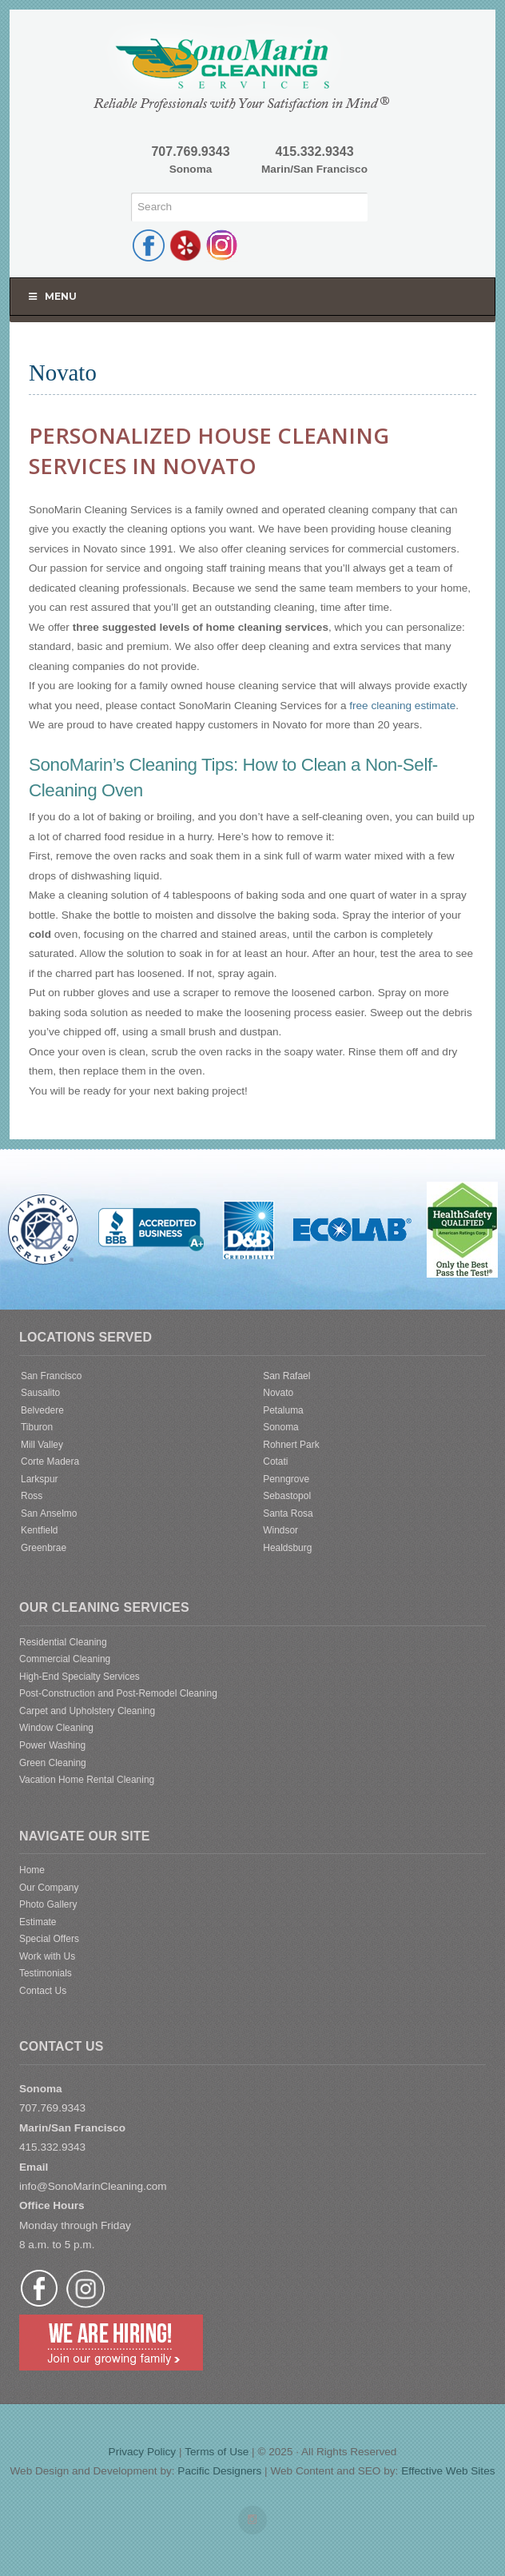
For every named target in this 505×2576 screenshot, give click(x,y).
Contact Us (42, 1990)
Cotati (275, 1461)
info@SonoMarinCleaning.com (93, 2186)
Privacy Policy (143, 2452)
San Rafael (286, 1376)
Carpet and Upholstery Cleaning (87, 1711)
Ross (31, 1495)
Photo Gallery (48, 1904)
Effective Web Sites (448, 2471)
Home (32, 1870)
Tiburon (37, 1427)
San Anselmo (49, 1513)
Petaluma (283, 1410)
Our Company (48, 1887)
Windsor (280, 1530)
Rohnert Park (291, 1444)
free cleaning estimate (402, 706)
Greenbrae (43, 1547)
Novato (278, 1392)
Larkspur (39, 1479)
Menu (51, 296)
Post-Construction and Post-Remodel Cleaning (118, 1693)
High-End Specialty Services (79, 1676)
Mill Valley (42, 1444)
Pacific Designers (219, 2471)
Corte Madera (50, 1461)
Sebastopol (287, 1495)
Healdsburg (287, 1547)
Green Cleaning (52, 1763)
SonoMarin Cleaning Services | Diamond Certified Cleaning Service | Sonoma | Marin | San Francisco (252, 67)
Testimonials (45, 1973)
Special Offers (49, 1938)
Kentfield (39, 1530)
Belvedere (42, 1410)
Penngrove (286, 1479)
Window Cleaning (56, 1727)
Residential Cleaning (63, 1642)
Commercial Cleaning (64, 1659)
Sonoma (281, 1427)
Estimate (38, 1922)
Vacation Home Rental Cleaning (86, 1779)
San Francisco (51, 1376)
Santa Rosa (287, 1513)
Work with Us (47, 1956)
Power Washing (52, 1745)
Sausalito (40, 1392)
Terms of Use (217, 2452)
